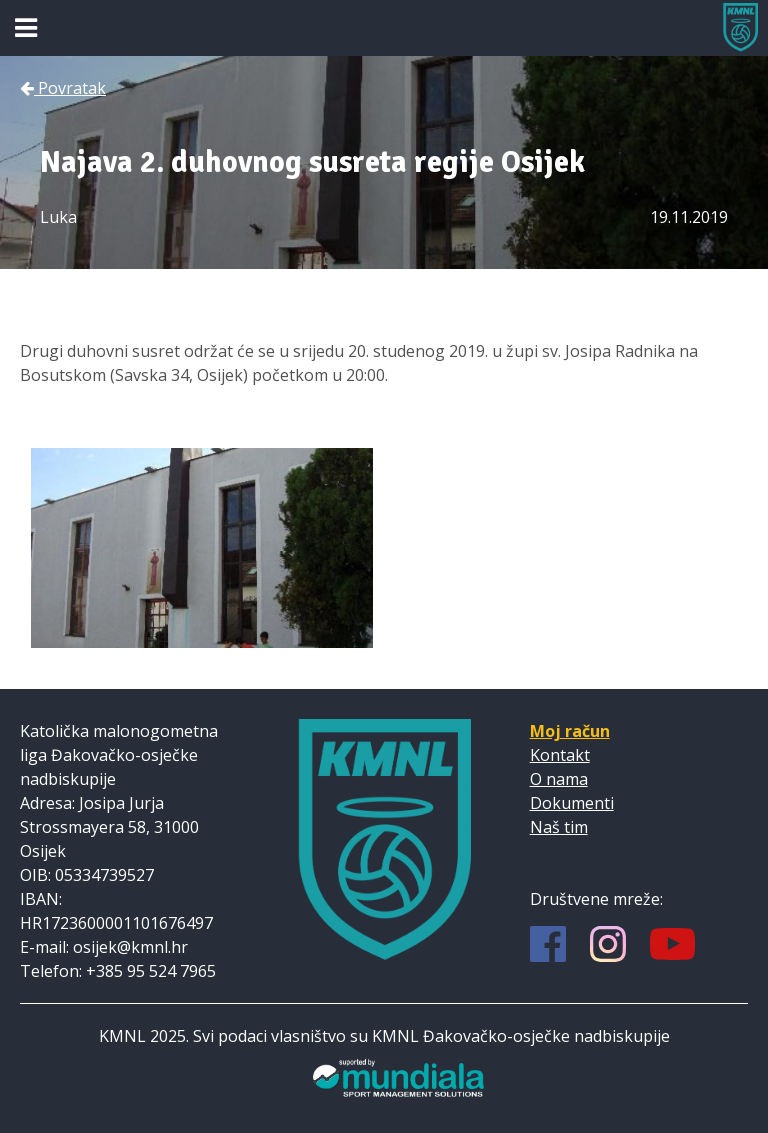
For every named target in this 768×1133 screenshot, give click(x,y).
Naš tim (559, 827)
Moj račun (570, 731)
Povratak (63, 88)
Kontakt (560, 755)
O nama (559, 779)
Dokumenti (572, 803)
